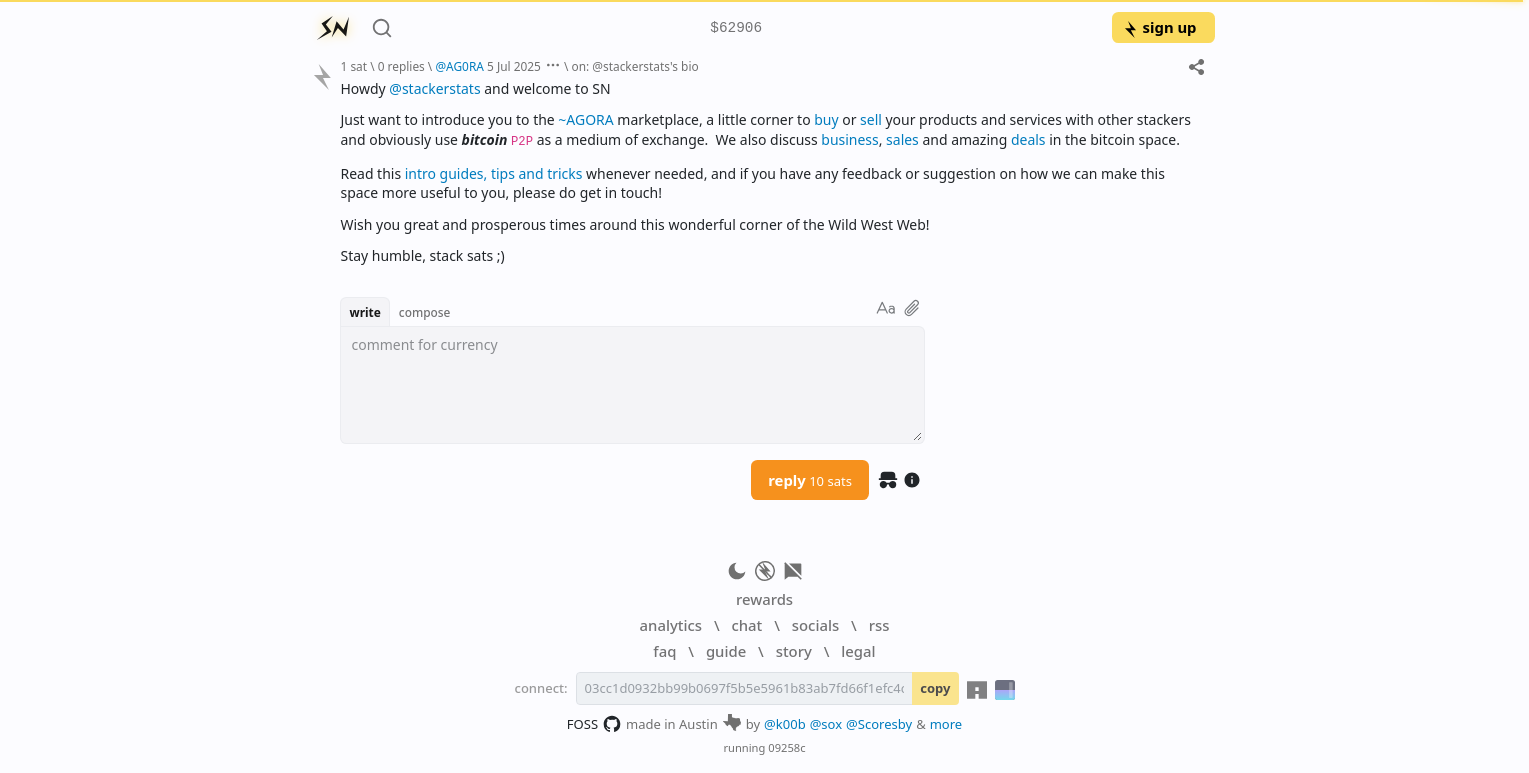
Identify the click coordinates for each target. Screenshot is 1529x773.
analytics (671, 625)
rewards (764, 599)
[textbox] (769, 172)
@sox (826, 724)
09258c (786, 747)
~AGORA (585, 119)
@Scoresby (879, 724)
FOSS (594, 724)
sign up (1159, 27)
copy (935, 688)
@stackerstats (434, 88)
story (794, 651)
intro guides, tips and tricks (494, 173)
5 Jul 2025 (514, 66)
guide (726, 651)
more (946, 724)
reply (810, 480)
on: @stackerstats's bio (634, 66)
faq (664, 651)
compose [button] (425, 312)
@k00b (785, 724)
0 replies (401, 66)
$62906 (736, 28)
